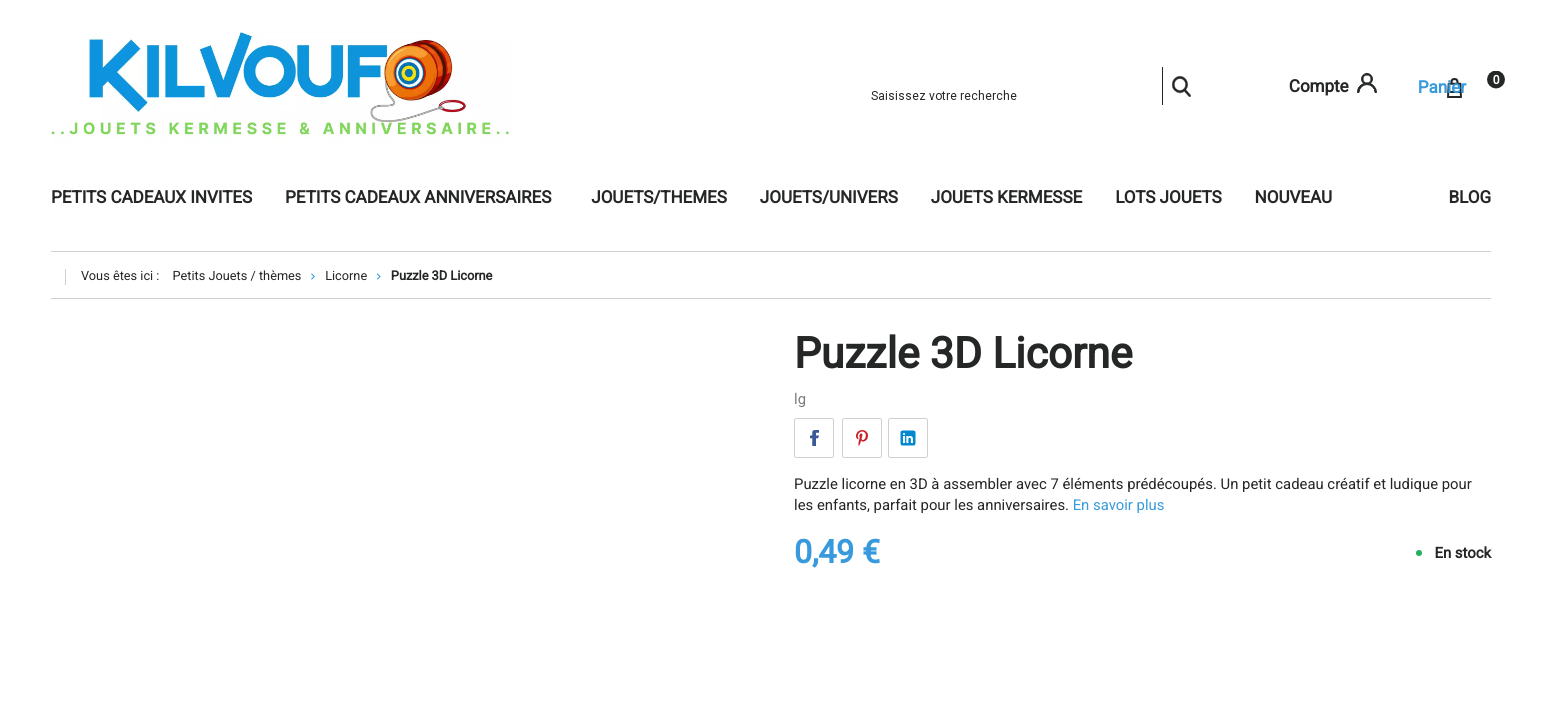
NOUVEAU (1293, 198)
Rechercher (1181, 86)
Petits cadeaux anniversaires (418, 198)
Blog (1470, 198)
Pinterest (862, 438)
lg (800, 399)
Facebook (814, 438)
